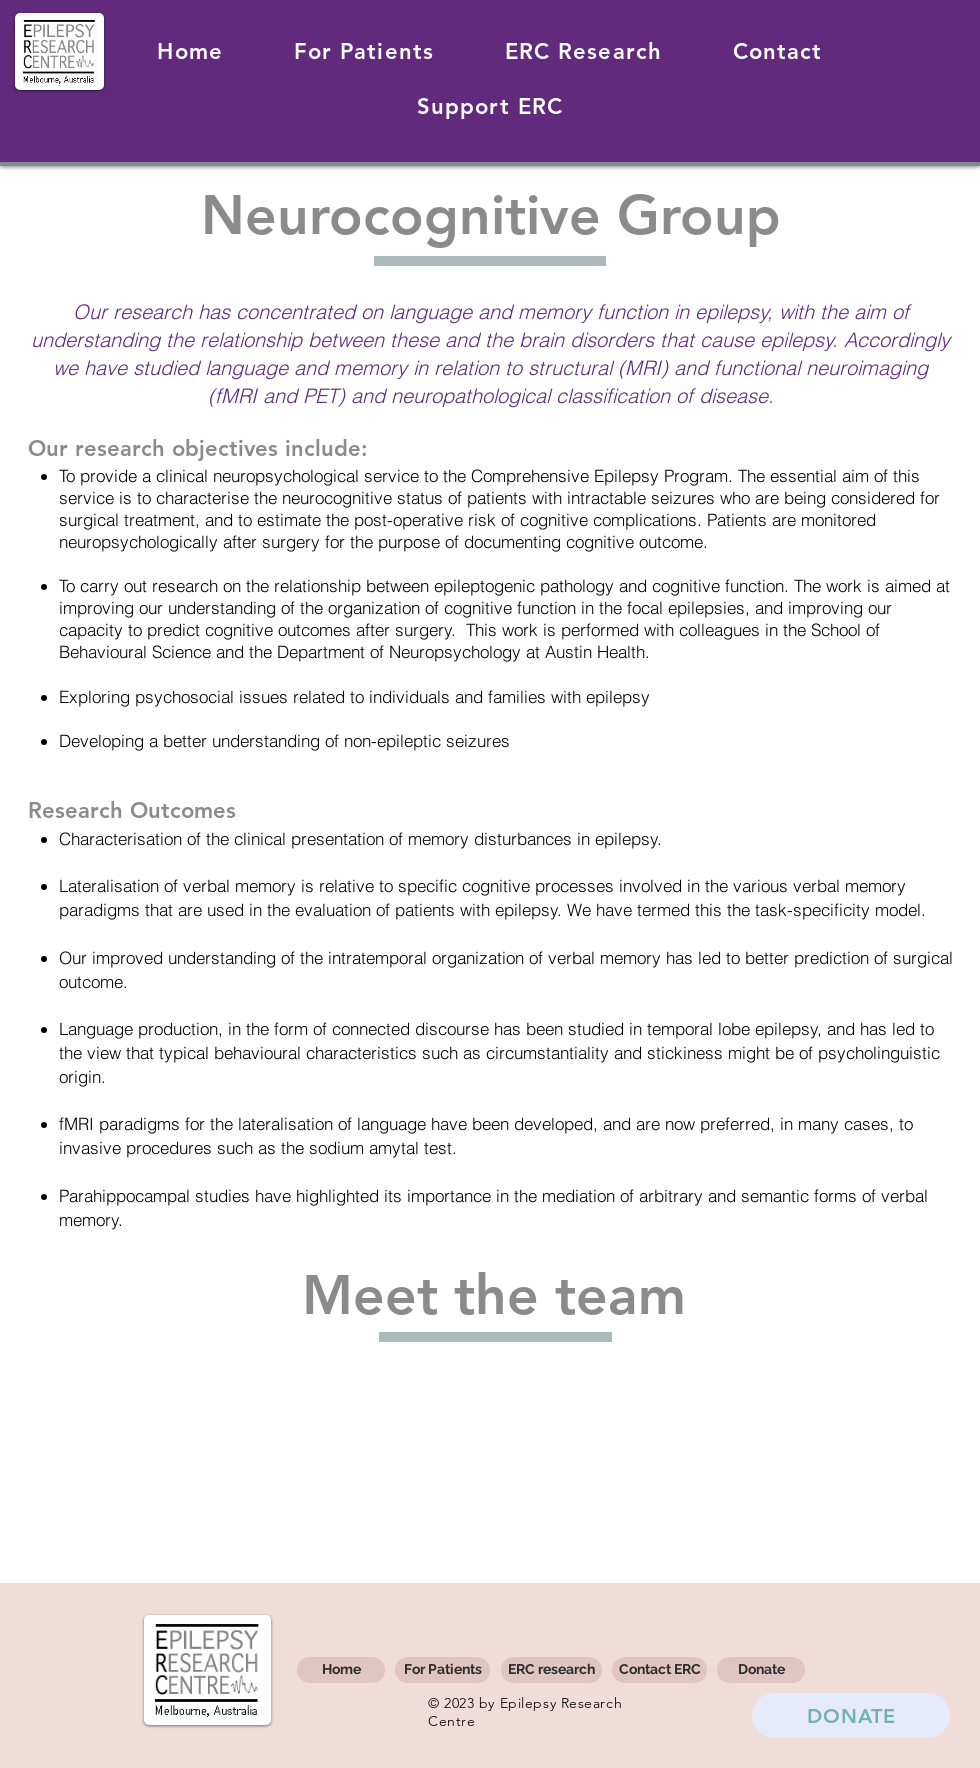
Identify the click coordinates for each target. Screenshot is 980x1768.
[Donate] (761, 1670)
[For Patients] (442, 1670)
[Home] (341, 1670)
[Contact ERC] (659, 1670)
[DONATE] (851, 1715)
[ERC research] (551, 1670)
